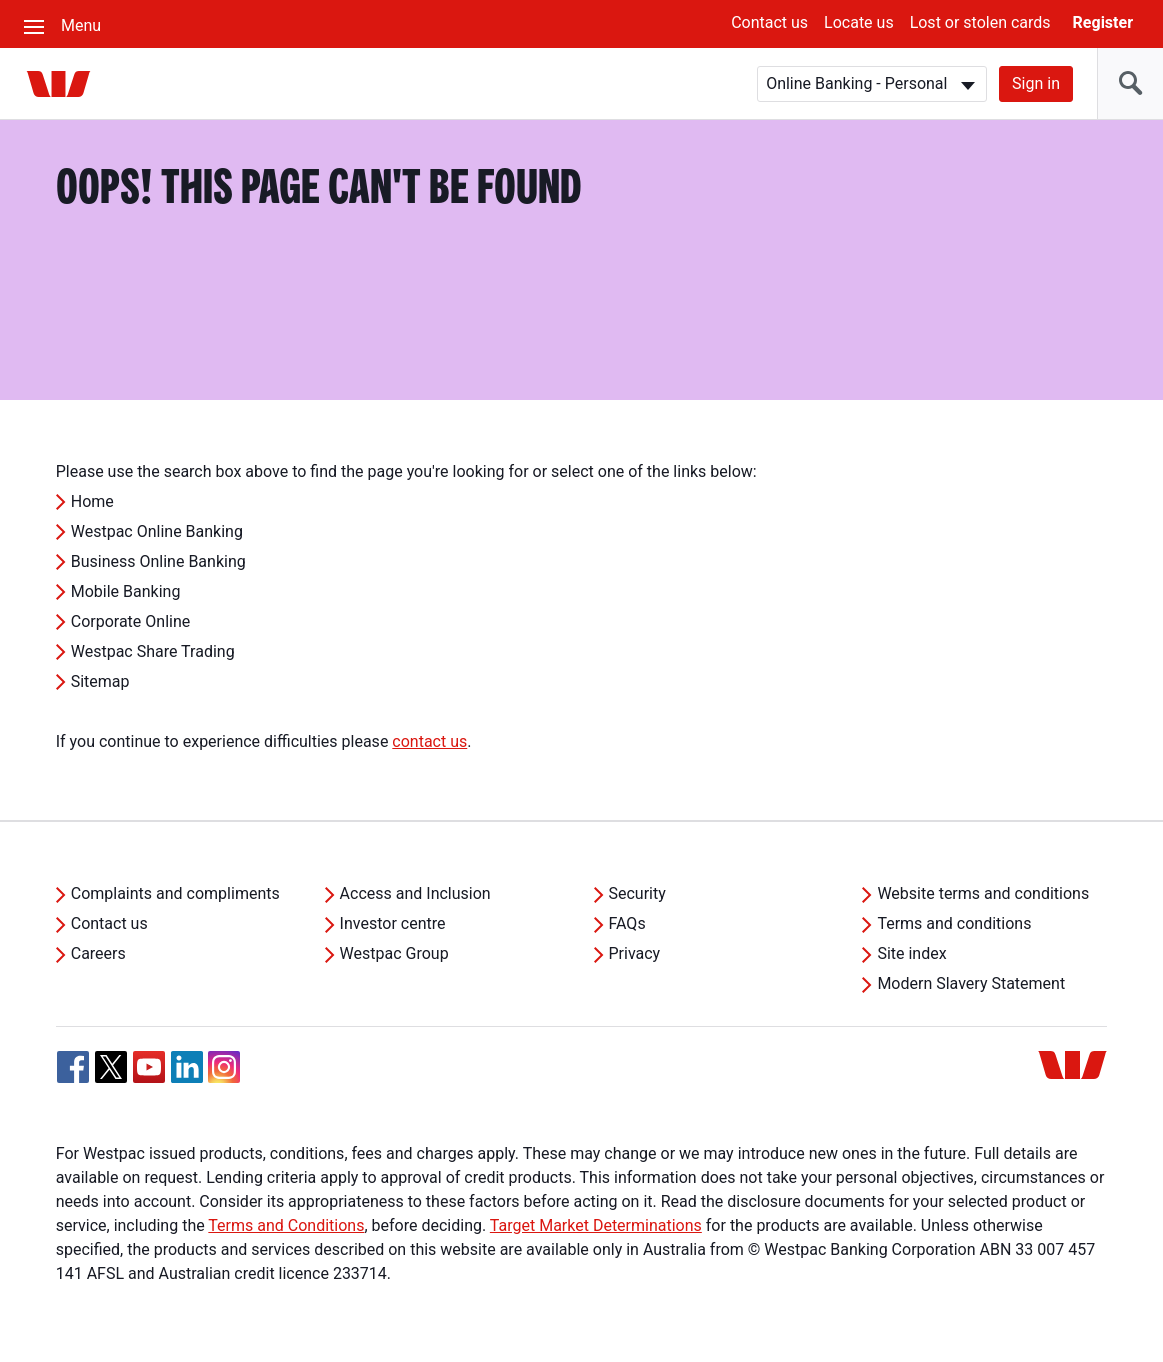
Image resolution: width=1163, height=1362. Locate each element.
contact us (429, 741)
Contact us (769, 22)
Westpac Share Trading (153, 651)
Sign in (1036, 83)
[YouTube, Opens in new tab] (149, 1067)
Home (92, 501)
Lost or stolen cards (980, 22)
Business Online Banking (158, 561)
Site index (911, 953)
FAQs (627, 923)
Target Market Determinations (596, 1225)
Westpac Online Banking (157, 531)
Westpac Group (394, 953)
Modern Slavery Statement (971, 983)
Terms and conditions (954, 923)
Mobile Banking (126, 591)
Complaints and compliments (175, 893)
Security (637, 893)
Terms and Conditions (286, 1225)
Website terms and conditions (983, 893)
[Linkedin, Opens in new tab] (187, 1067)
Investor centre (393, 923)
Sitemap (100, 681)
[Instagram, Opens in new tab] (224, 1077)
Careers (98, 953)
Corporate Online (131, 621)
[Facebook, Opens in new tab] (73, 1067)
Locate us (859, 22)
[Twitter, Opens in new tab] (111, 1067)
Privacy (635, 953)
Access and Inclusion (415, 893)
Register (1103, 22)
